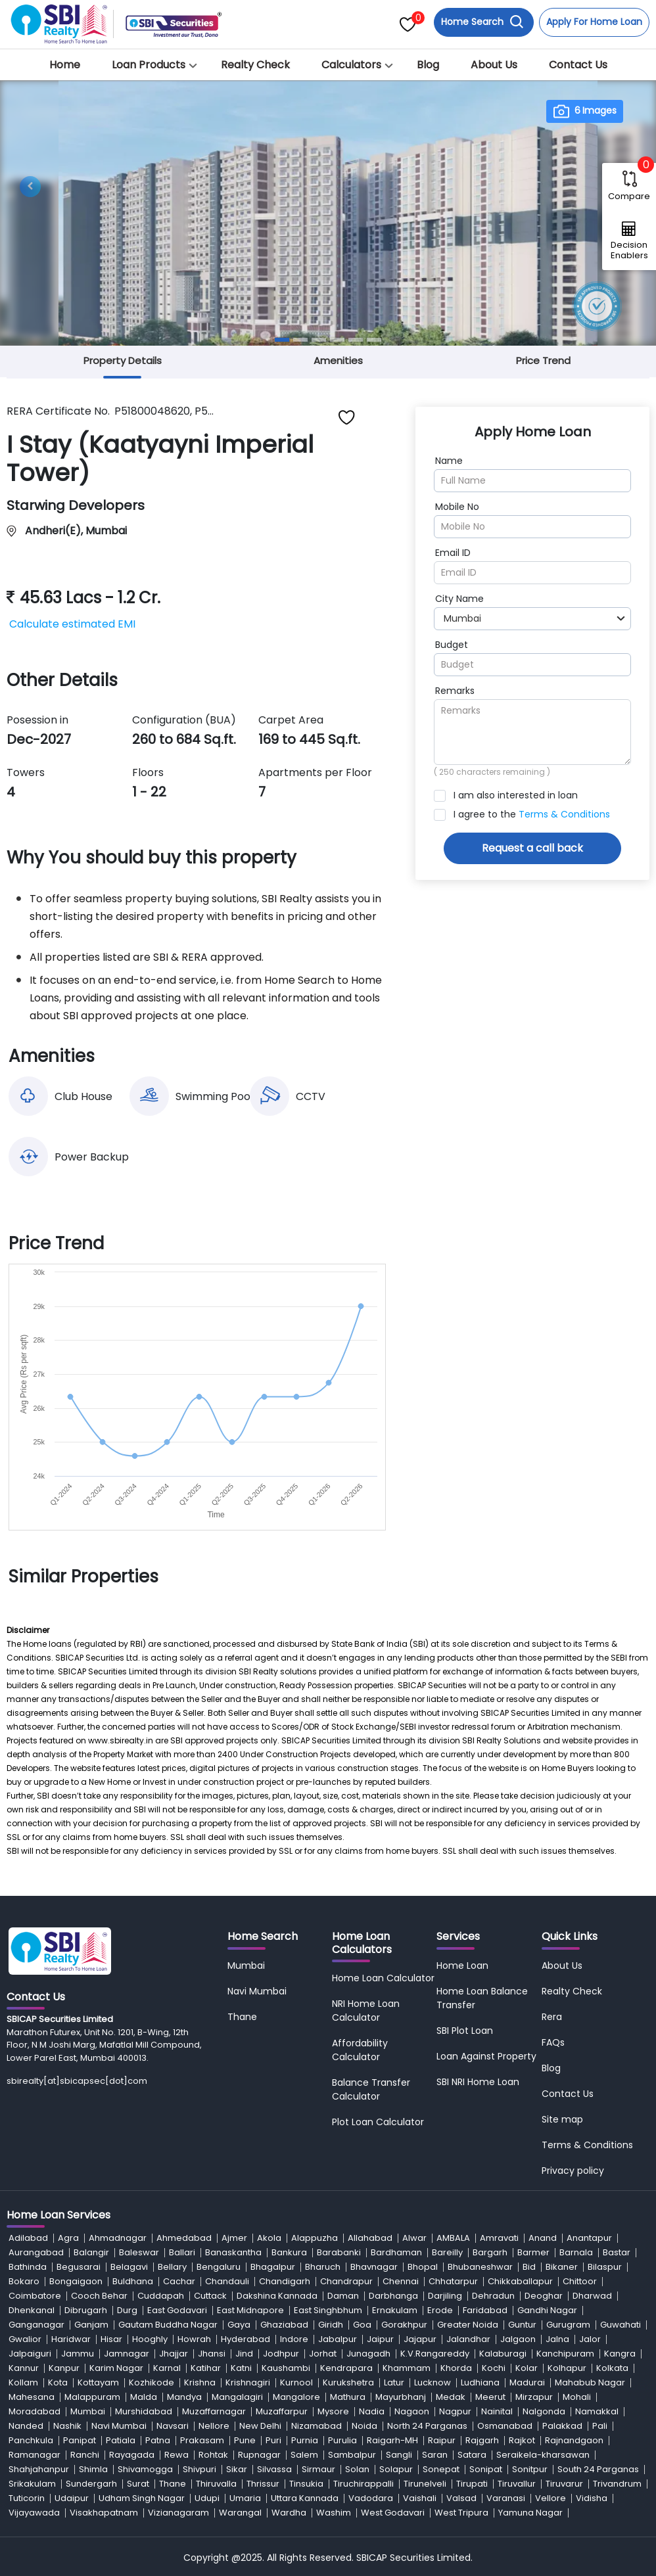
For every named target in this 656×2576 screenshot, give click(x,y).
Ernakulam (394, 2310)
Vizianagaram (178, 2512)
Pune (245, 2440)
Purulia (342, 2440)
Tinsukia (306, 2483)
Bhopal (423, 2267)
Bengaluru (219, 2267)
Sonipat (485, 2469)
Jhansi (211, 2353)
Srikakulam (32, 2483)
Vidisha (591, 2498)
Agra (68, 2238)
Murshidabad (143, 2411)
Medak (450, 2397)
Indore (294, 2339)
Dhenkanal (32, 2310)
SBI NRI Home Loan (477, 2081)
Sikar (236, 2469)
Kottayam (98, 2382)
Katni (241, 2368)
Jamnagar (126, 2353)
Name (449, 460)
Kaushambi (286, 2368)
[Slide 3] (319, 340)
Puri (273, 2440)
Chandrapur (346, 2281)
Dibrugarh (85, 2310)
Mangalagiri (237, 2397)
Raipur (442, 2440)
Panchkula (31, 2440)
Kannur (24, 2368)
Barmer (533, 2252)
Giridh (330, 2324)
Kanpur (64, 2368)
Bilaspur (605, 2267)
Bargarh (490, 2252)
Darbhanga (393, 2295)
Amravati (499, 2238)
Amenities (338, 360)
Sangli (399, 2455)
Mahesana (32, 2397)
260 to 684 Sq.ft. (184, 739)
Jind (244, 2353)
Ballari (182, 2252)
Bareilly (447, 2252)
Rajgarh (482, 2440)
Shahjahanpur (39, 2469)
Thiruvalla (216, 2483)
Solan (357, 2469)
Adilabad (28, 2238)
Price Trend (543, 360)
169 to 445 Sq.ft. (309, 739)
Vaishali (419, 2498)
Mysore (333, 2411)
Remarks (455, 690)
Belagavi (129, 2267)
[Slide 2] (300, 340)
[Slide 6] (374, 340)
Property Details (122, 360)
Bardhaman (396, 2252)
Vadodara (370, 2498)
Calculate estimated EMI (72, 624)
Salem (304, 2455)
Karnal (167, 2368)
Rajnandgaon (574, 2440)
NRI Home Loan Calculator (366, 2010)
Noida (364, 2426)
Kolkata (612, 2368)
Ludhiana (480, 2382)
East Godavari (177, 2310)
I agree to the (532, 814)
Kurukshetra (348, 2382)
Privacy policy (573, 2170)
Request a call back (532, 848)
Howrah (194, 2339)
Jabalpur (337, 2339)
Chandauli (227, 2281)
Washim (333, 2512)
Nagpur (455, 2411)
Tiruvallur (517, 2483)
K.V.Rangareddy (434, 2353)
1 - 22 (149, 792)
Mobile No (457, 506)
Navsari (172, 2426)
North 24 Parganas (427, 2426)
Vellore (550, 2498)
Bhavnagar (374, 2267)
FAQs (553, 2042)
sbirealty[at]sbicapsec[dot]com (77, 2081)
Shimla (93, 2469)
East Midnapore (250, 2310)
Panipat (79, 2440)
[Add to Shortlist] (347, 417)
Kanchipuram (565, 2353)
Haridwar (71, 2339)
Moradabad (34, 2411)
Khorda (456, 2368)
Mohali (577, 2397)
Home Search (482, 22)
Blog (428, 64)
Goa (362, 2324)
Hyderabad (245, 2339)
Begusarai (79, 2267)
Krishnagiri (247, 2382)
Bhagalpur (272, 2267)
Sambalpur (352, 2455)
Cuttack (210, 2295)
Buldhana (132, 2281)
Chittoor (580, 2281)
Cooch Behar (99, 2295)
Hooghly (150, 2339)
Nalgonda (544, 2411)
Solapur (396, 2469)
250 (446, 771)
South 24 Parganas (598, 2469)
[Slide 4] (337, 340)
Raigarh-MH (392, 2440)
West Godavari (393, 2512)
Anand (542, 2238)
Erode (440, 2310)
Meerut (490, 2397)
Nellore (214, 2426)
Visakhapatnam (104, 2512)
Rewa (176, 2455)
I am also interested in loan (516, 795)
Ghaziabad (284, 2324)
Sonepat (441, 2469)
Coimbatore (35, 2295)
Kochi (493, 2368)
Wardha (288, 2512)
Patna (157, 2440)
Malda (143, 2397)
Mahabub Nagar (590, 2382)
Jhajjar (173, 2353)
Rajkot (522, 2440)
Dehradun (493, 2295)
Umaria (245, 2498)
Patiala (120, 2440)
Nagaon (411, 2411)
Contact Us (578, 64)
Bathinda (28, 2267)
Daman (343, 2295)
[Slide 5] (355, 340)
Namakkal (597, 2411)
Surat (138, 2483)
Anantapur (589, 2238)
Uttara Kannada (305, 2498)
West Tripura (461, 2512)
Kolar (526, 2368)
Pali (599, 2426)
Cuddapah (160, 2295)
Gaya (238, 2324)
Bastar (616, 2252)
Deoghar (544, 2295)
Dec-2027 (39, 739)
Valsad (461, 2498)
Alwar (414, 2238)
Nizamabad (316, 2426)
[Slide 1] (282, 340)
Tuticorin (27, 2498)
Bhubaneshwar (480, 2267)
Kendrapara (346, 2368)
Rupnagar (259, 2455)
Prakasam (202, 2440)
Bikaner (562, 2267)
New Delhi (260, 2426)
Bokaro (24, 2281)
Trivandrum (617, 2483)
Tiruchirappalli (363, 2483)
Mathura (347, 2397)
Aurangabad (36, 2252)
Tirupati (472, 2483)
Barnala (576, 2252)
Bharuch (322, 2267)
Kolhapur (567, 2368)
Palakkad (562, 2426)
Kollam (23, 2382)
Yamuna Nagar (530, 2512)
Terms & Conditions (564, 814)
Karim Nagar (116, 2368)
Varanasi (505, 2498)
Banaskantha (233, 2252)
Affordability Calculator (360, 2049)
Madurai (527, 2382)
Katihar (206, 2368)
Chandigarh (284, 2281)
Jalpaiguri (30, 2353)
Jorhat (323, 2353)
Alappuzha (314, 2238)
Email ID (453, 552)
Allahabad (370, 2238)
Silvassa (274, 2469)
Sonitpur (530, 2469)
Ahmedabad (184, 2238)
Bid (529, 2267)
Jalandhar (468, 2339)
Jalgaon (518, 2339)
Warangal (240, 2512)
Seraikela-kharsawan (543, 2455)
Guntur (522, 2324)
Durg (127, 2310)
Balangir (91, 2252)
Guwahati (620, 2324)
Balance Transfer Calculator (371, 2089)
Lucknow (432, 2382)
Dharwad (592, 2295)
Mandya (184, 2397)
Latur (394, 2382)
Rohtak (213, 2455)
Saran (435, 2455)
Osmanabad (504, 2426)
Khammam (407, 2368)
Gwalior (25, 2339)
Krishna (200, 2382)
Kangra (620, 2353)
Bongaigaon (76, 2281)
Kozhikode (151, 2382)
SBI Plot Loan (464, 2030)
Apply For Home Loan (594, 21)
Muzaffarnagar (214, 2411)
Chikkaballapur (520, 2281)
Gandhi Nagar (547, 2310)
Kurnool (296, 2382)
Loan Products (148, 64)
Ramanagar (34, 2455)
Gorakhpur (404, 2324)
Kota (58, 2382)
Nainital (497, 2411)
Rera (552, 2016)
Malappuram (92, 2397)
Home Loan (462, 1965)
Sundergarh (91, 2483)
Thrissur (262, 2483)
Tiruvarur (564, 2483)
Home (64, 64)
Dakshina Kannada (277, 2295)
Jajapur (420, 2339)
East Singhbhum (328, 2310)
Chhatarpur (453, 2281)
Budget (451, 644)
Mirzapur (534, 2397)
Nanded (26, 2426)
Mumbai (246, 1965)
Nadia (372, 2411)
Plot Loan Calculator (378, 2121)
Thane (242, 2016)
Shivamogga (145, 2469)
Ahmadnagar (118, 2238)
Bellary (172, 2267)
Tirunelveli (425, 2483)
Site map (562, 2119)
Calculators (351, 64)
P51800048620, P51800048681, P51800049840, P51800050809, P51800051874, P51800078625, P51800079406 (164, 411)
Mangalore (296, 2397)
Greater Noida (467, 2324)
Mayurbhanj (400, 2397)
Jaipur (380, 2339)
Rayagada (131, 2455)
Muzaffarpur (282, 2411)
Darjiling (445, 2295)
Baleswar (139, 2252)
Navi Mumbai (257, 1991)
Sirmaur (318, 2469)
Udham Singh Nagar (142, 2498)
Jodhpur (281, 2353)
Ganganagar (36, 2324)
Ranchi (84, 2455)
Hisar (111, 2339)
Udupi (207, 2498)
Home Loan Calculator (383, 1978)
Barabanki (339, 2252)
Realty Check (255, 64)
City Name (459, 598)
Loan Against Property (486, 2056)
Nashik (67, 2426)
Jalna (557, 2339)
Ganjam (91, 2324)
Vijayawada (34, 2512)
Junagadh (368, 2353)
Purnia (304, 2440)
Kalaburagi (503, 2353)
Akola (269, 2238)
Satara (471, 2455)
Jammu (77, 2353)
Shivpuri (199, 2469)
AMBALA (453, 2238)
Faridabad (485, 2310)
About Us (494, 64)
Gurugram (568, 2324)
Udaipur (72, 2498)
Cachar (179, 2281)
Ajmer (234, 2238)
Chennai (401, 2281)
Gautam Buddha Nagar (168, 2324)
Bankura (289, 2252)
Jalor (590, 2339)
